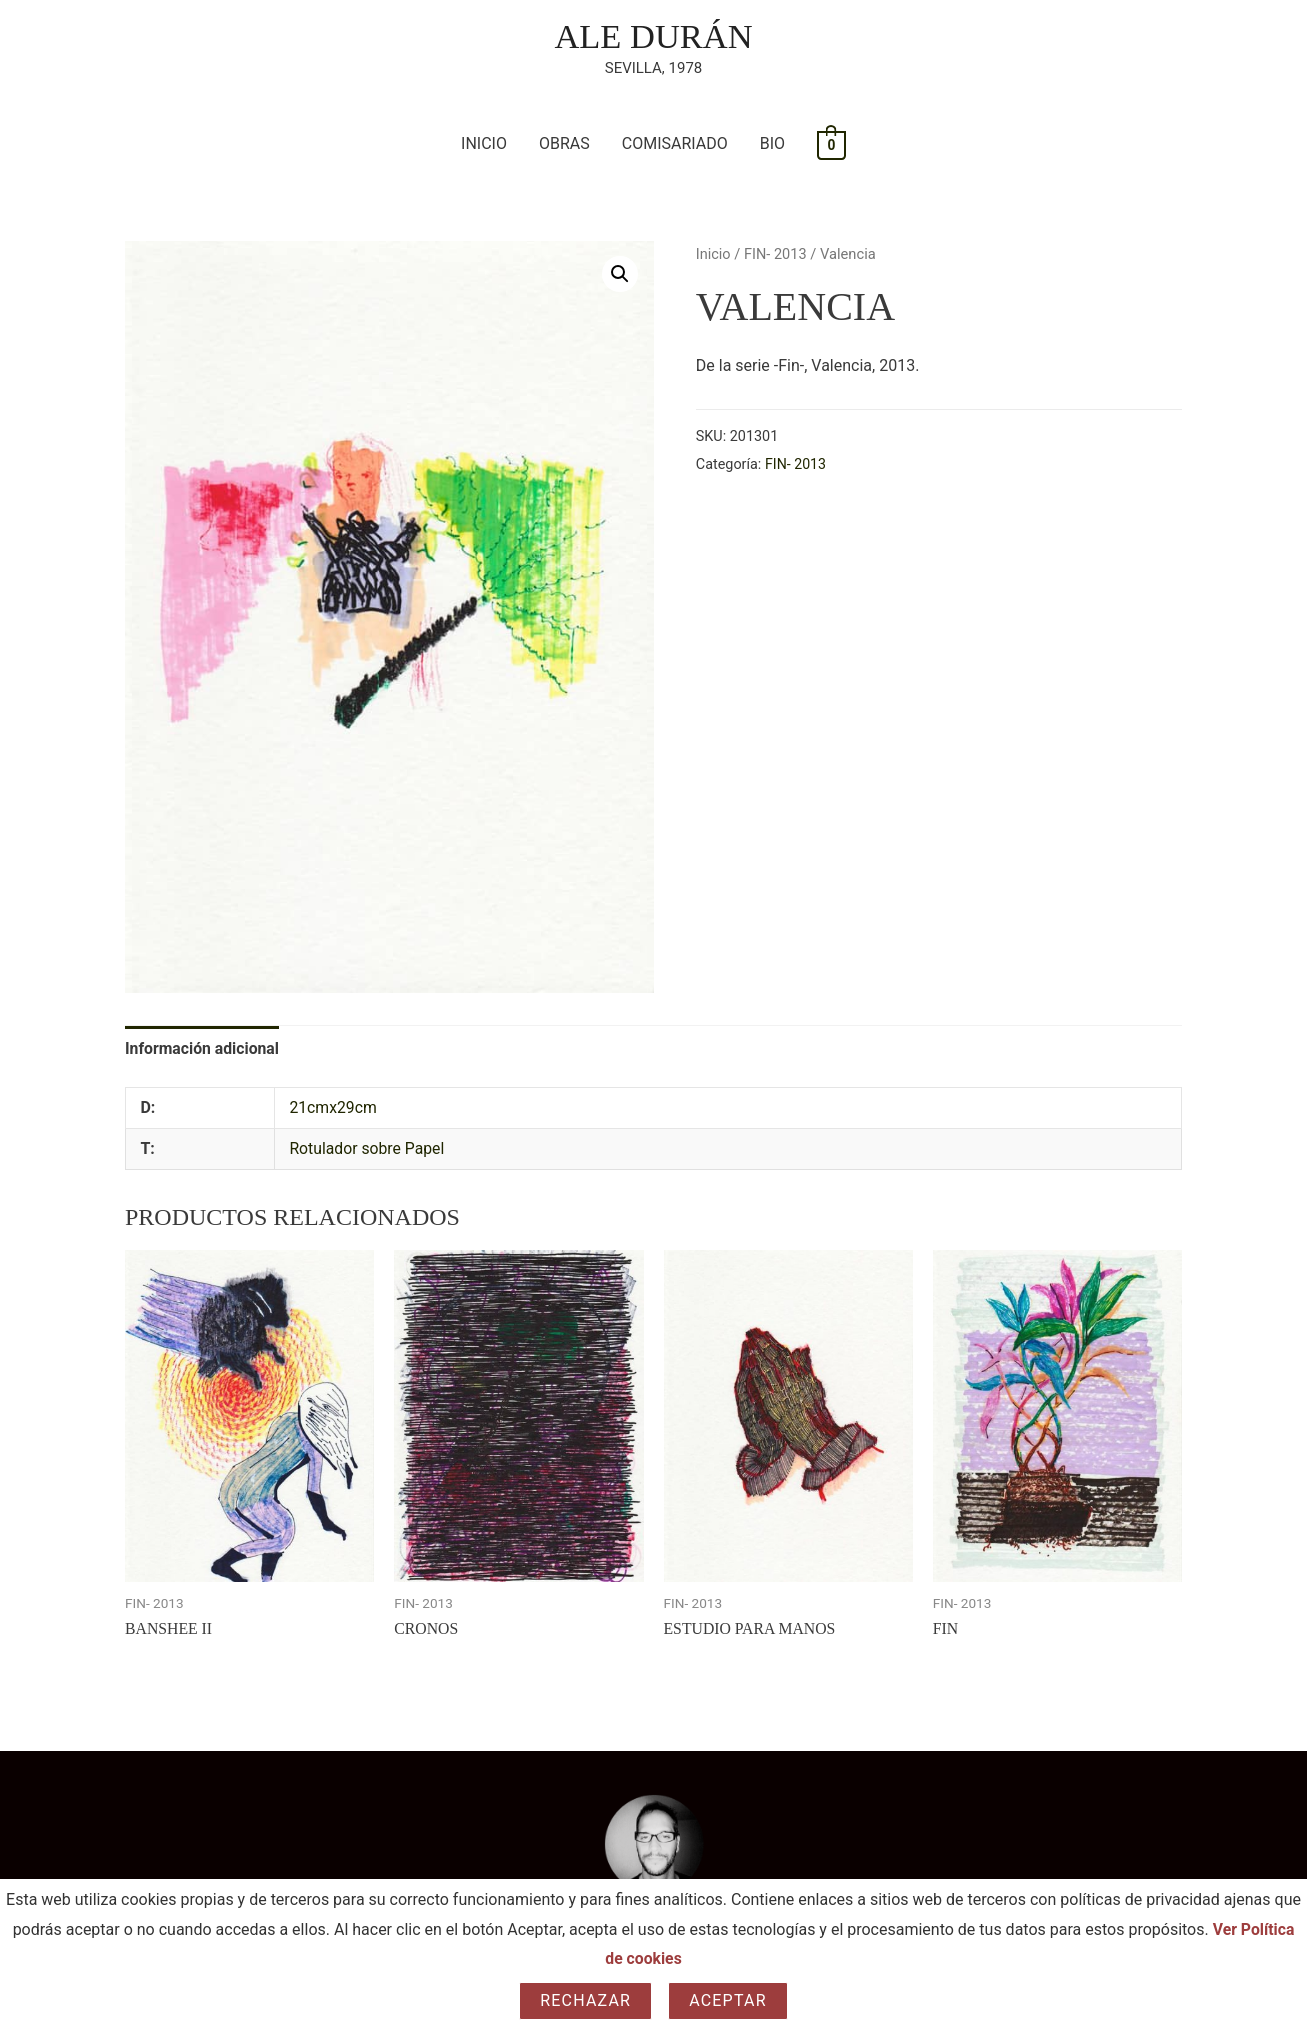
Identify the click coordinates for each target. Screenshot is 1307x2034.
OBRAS (564, 144)
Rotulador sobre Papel (367, 1149)
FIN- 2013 (776, 254)
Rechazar (585, 2000)
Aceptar (728, 2000)
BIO (772, 144)
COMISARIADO (675, 144)
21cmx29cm (333, 1108)
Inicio (713, 254)
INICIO (484, 144)
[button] (620, 275)
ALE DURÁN (653, 36)
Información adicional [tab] (203, 1048)
